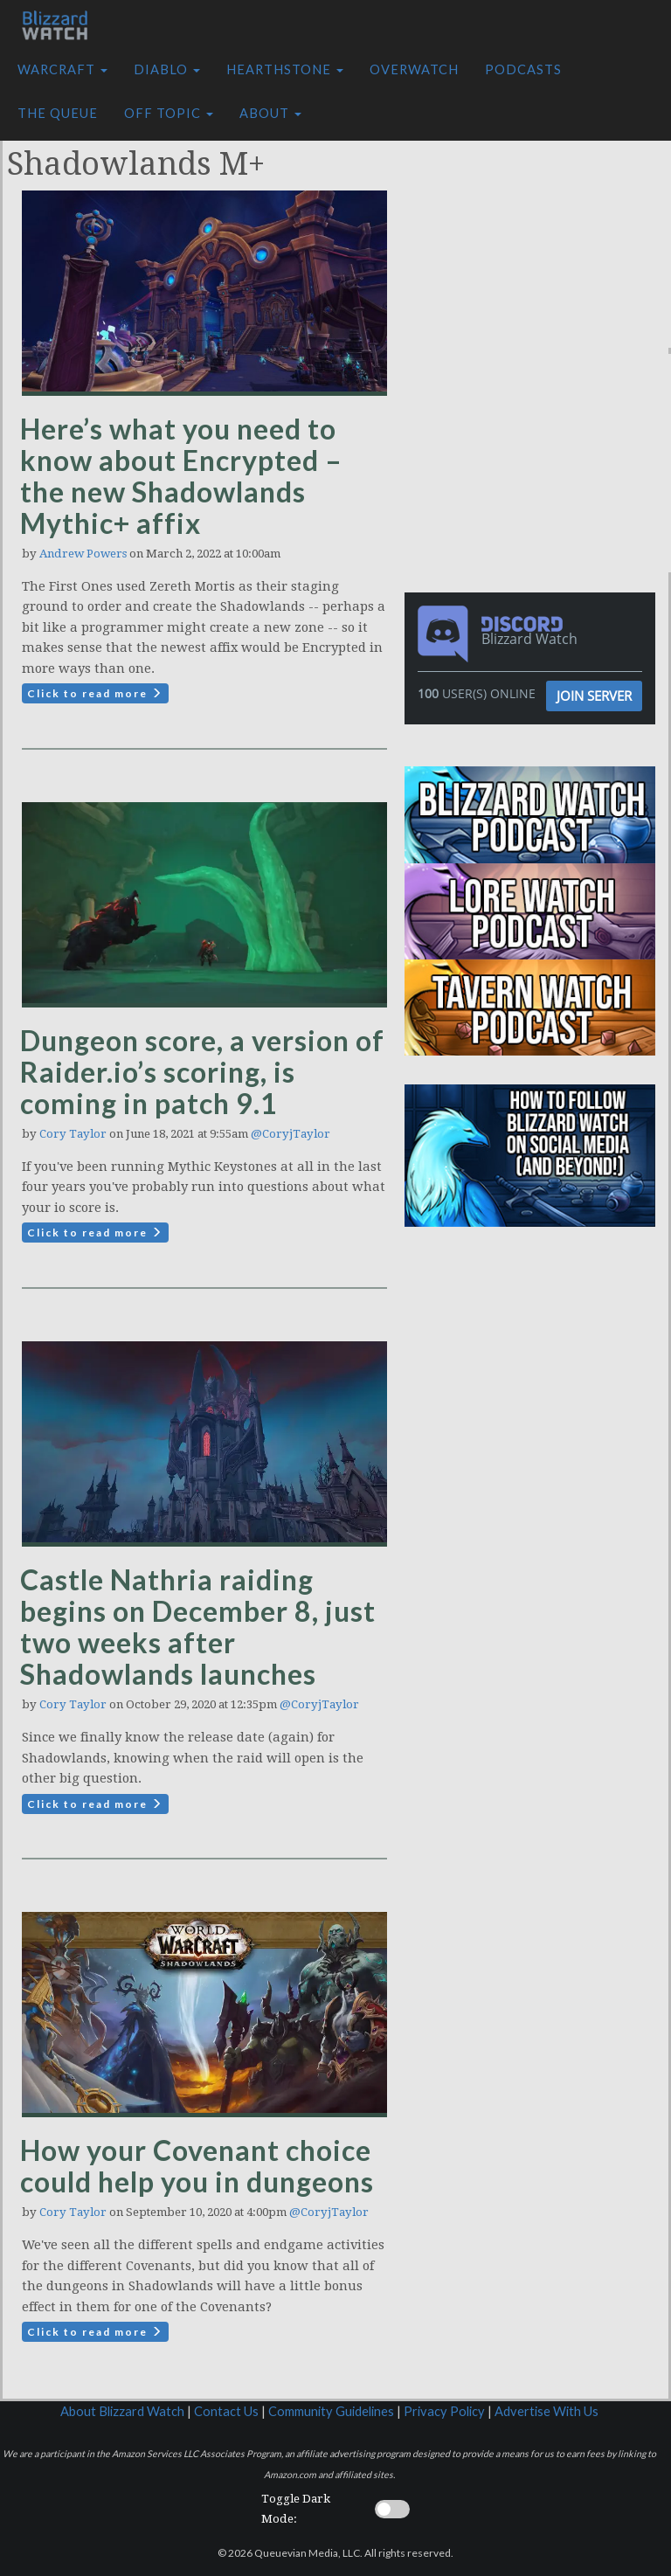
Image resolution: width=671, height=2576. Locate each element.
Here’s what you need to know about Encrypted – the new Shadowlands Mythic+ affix (181, 476)
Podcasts (523, 69)
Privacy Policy (444, 2411)
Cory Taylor (73, 1133)
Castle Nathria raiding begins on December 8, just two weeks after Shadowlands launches (198, 1626)
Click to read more (95, 693)
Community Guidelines (331, 2411)
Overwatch (414, 69)
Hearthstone (284, 69)
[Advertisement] (542, 238)
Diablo (167, 69)
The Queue (57, 113)
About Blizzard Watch (122, 2411)
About (270, 113)
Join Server (594, 695)
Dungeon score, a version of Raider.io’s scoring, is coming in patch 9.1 (202, 1071)
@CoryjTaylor (290, 1133)
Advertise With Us (546, 2411)
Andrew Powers (83, 553)
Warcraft (62, 69)
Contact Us (226, 2411)
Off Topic (168, 113)
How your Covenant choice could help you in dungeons (197, 2166)
